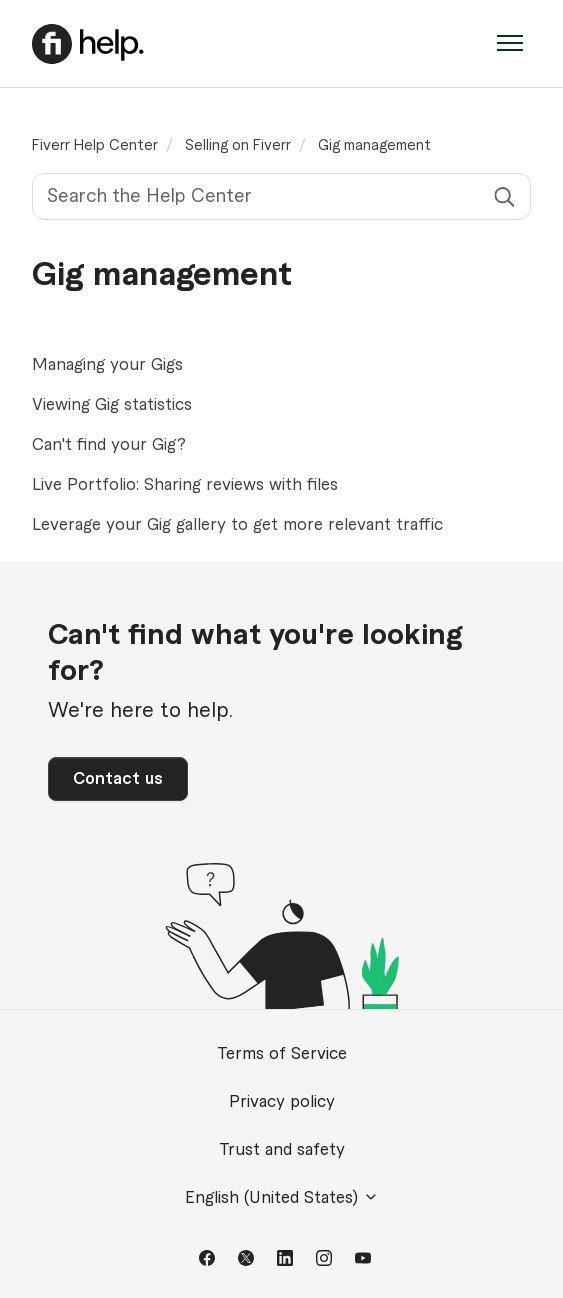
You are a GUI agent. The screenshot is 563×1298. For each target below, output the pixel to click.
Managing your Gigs (107, 365)
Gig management (374, 146)
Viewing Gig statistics (112, 405)
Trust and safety (282, 1150)
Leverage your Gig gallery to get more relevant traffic (237, 525)
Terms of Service (282, 1054)
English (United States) (282, 1197)
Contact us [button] (118, 779)
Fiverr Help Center (95, 146)
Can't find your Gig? (109, 445)
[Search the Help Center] (281, 196)
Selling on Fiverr (238, 146)
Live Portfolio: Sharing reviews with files (185, 485)
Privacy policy (282, 1102)
